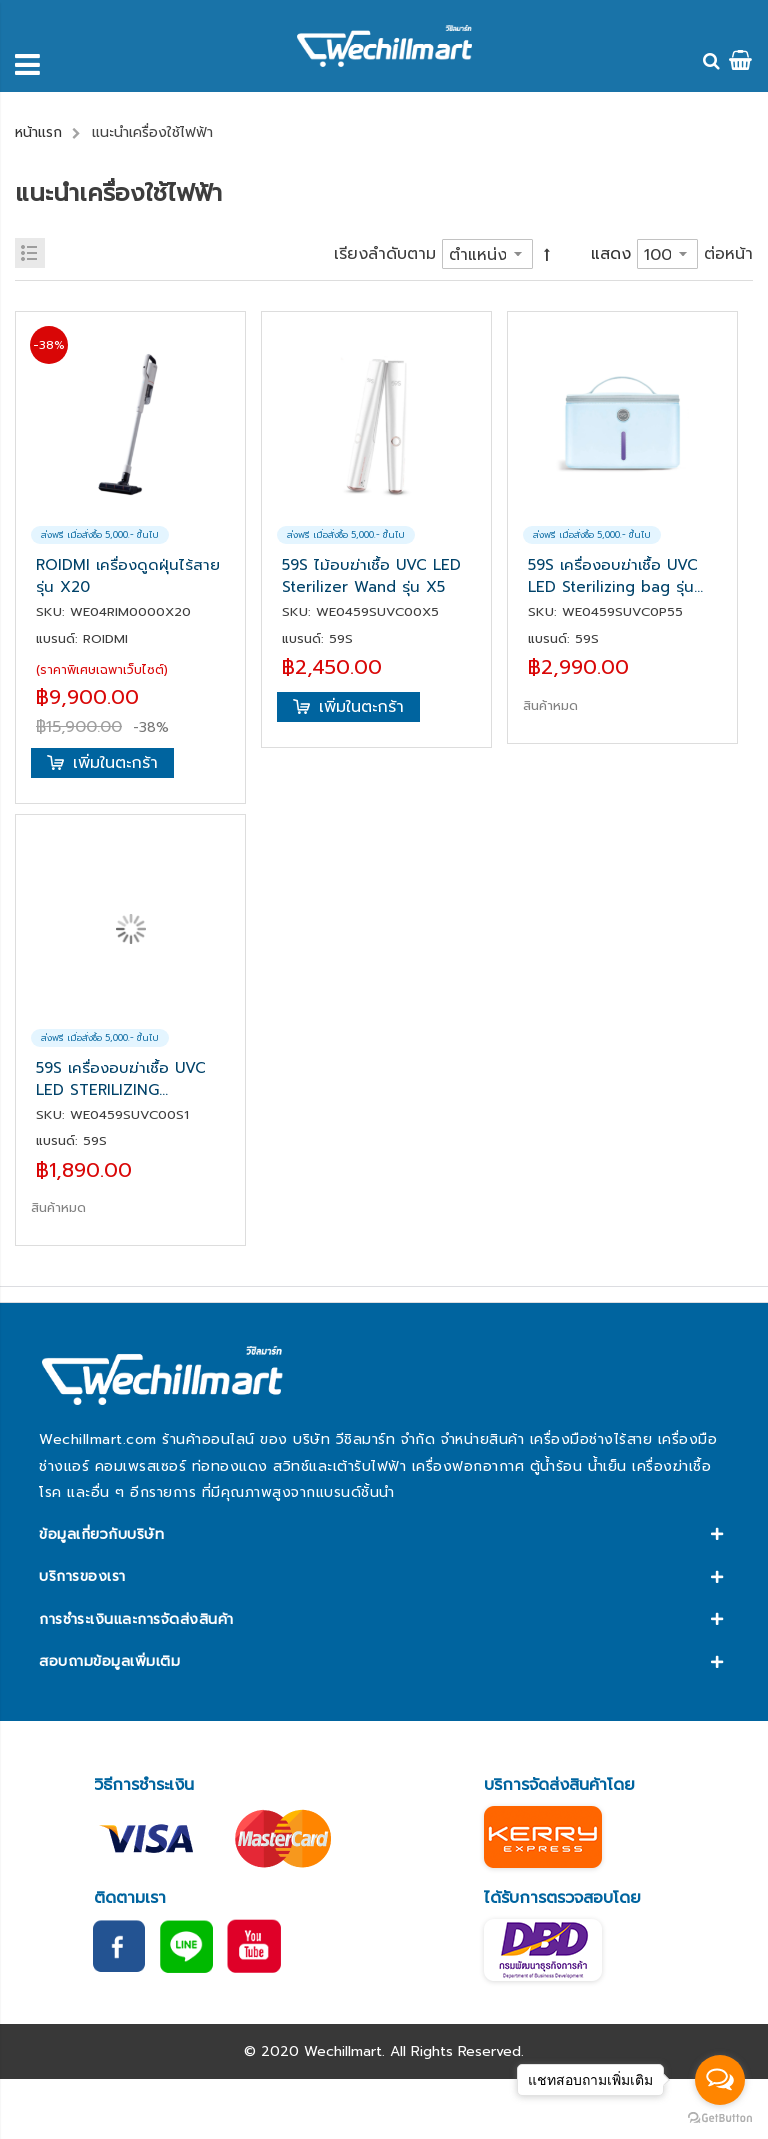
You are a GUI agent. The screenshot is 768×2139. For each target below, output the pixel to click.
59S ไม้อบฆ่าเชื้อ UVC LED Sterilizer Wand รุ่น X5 (371, 576)
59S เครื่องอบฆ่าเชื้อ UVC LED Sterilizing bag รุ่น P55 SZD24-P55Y (613, 576)
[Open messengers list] (720, 2080)
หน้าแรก (38, 132)
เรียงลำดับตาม (385, 254)
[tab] (383, 1535)
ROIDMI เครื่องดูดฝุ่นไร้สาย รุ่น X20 (128, 576)
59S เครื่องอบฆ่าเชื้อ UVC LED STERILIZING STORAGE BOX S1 (121, 1079)
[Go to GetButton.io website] (720, 2118)
